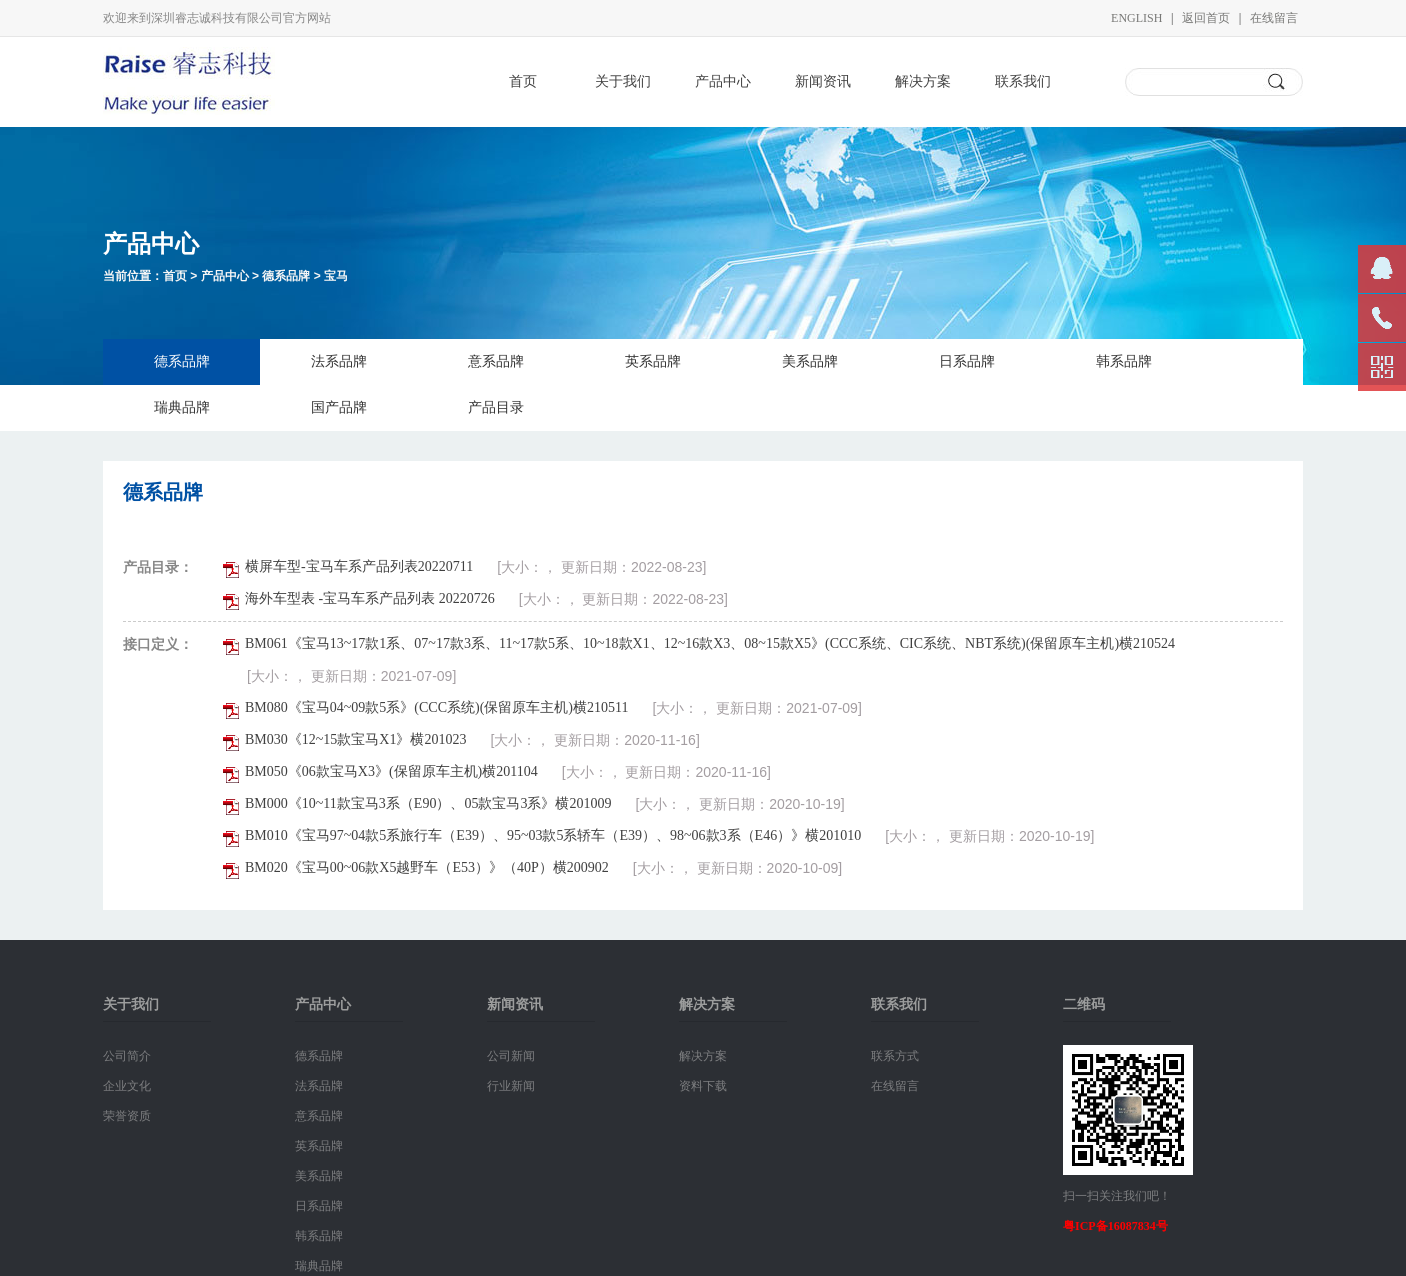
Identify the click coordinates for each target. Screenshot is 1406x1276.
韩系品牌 (1124, 361)
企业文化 (127, 1086)
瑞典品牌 (182, 407)
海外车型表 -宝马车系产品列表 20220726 (370, 598)
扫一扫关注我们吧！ (1117, 1196)
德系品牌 (286, 276)
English (1136, 18)
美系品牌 (810, 361)
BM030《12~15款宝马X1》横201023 (355, 739)
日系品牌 (967, 361)
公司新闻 (511, 1056)
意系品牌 (496, 361)
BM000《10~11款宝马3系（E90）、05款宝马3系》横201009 (428, 803)
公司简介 (127, 1056)
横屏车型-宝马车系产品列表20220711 (359, 566)
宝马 (336, 276)
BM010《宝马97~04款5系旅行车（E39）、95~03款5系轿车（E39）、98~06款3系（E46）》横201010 (553, 835)
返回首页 (1206, 18)
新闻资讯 (823, 81)
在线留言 (1274, 18)
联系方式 (895, 1056)
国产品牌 (339, 407)
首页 (523, 81)
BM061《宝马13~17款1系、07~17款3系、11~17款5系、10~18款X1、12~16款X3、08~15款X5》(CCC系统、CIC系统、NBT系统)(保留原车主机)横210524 (710, 643)
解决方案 (923, 81)
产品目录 (496, 407)
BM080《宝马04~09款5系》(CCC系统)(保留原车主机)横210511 (437, 707)
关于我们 (623, 81)
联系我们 (1023, 81)
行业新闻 (511, 1086)
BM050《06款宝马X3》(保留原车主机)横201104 (391, 771)
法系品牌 (339, 361)
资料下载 (703, 1086)
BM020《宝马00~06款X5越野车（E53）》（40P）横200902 (427, 867)
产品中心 (723, 81)
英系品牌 (653, 361)
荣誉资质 (127, 1116)
